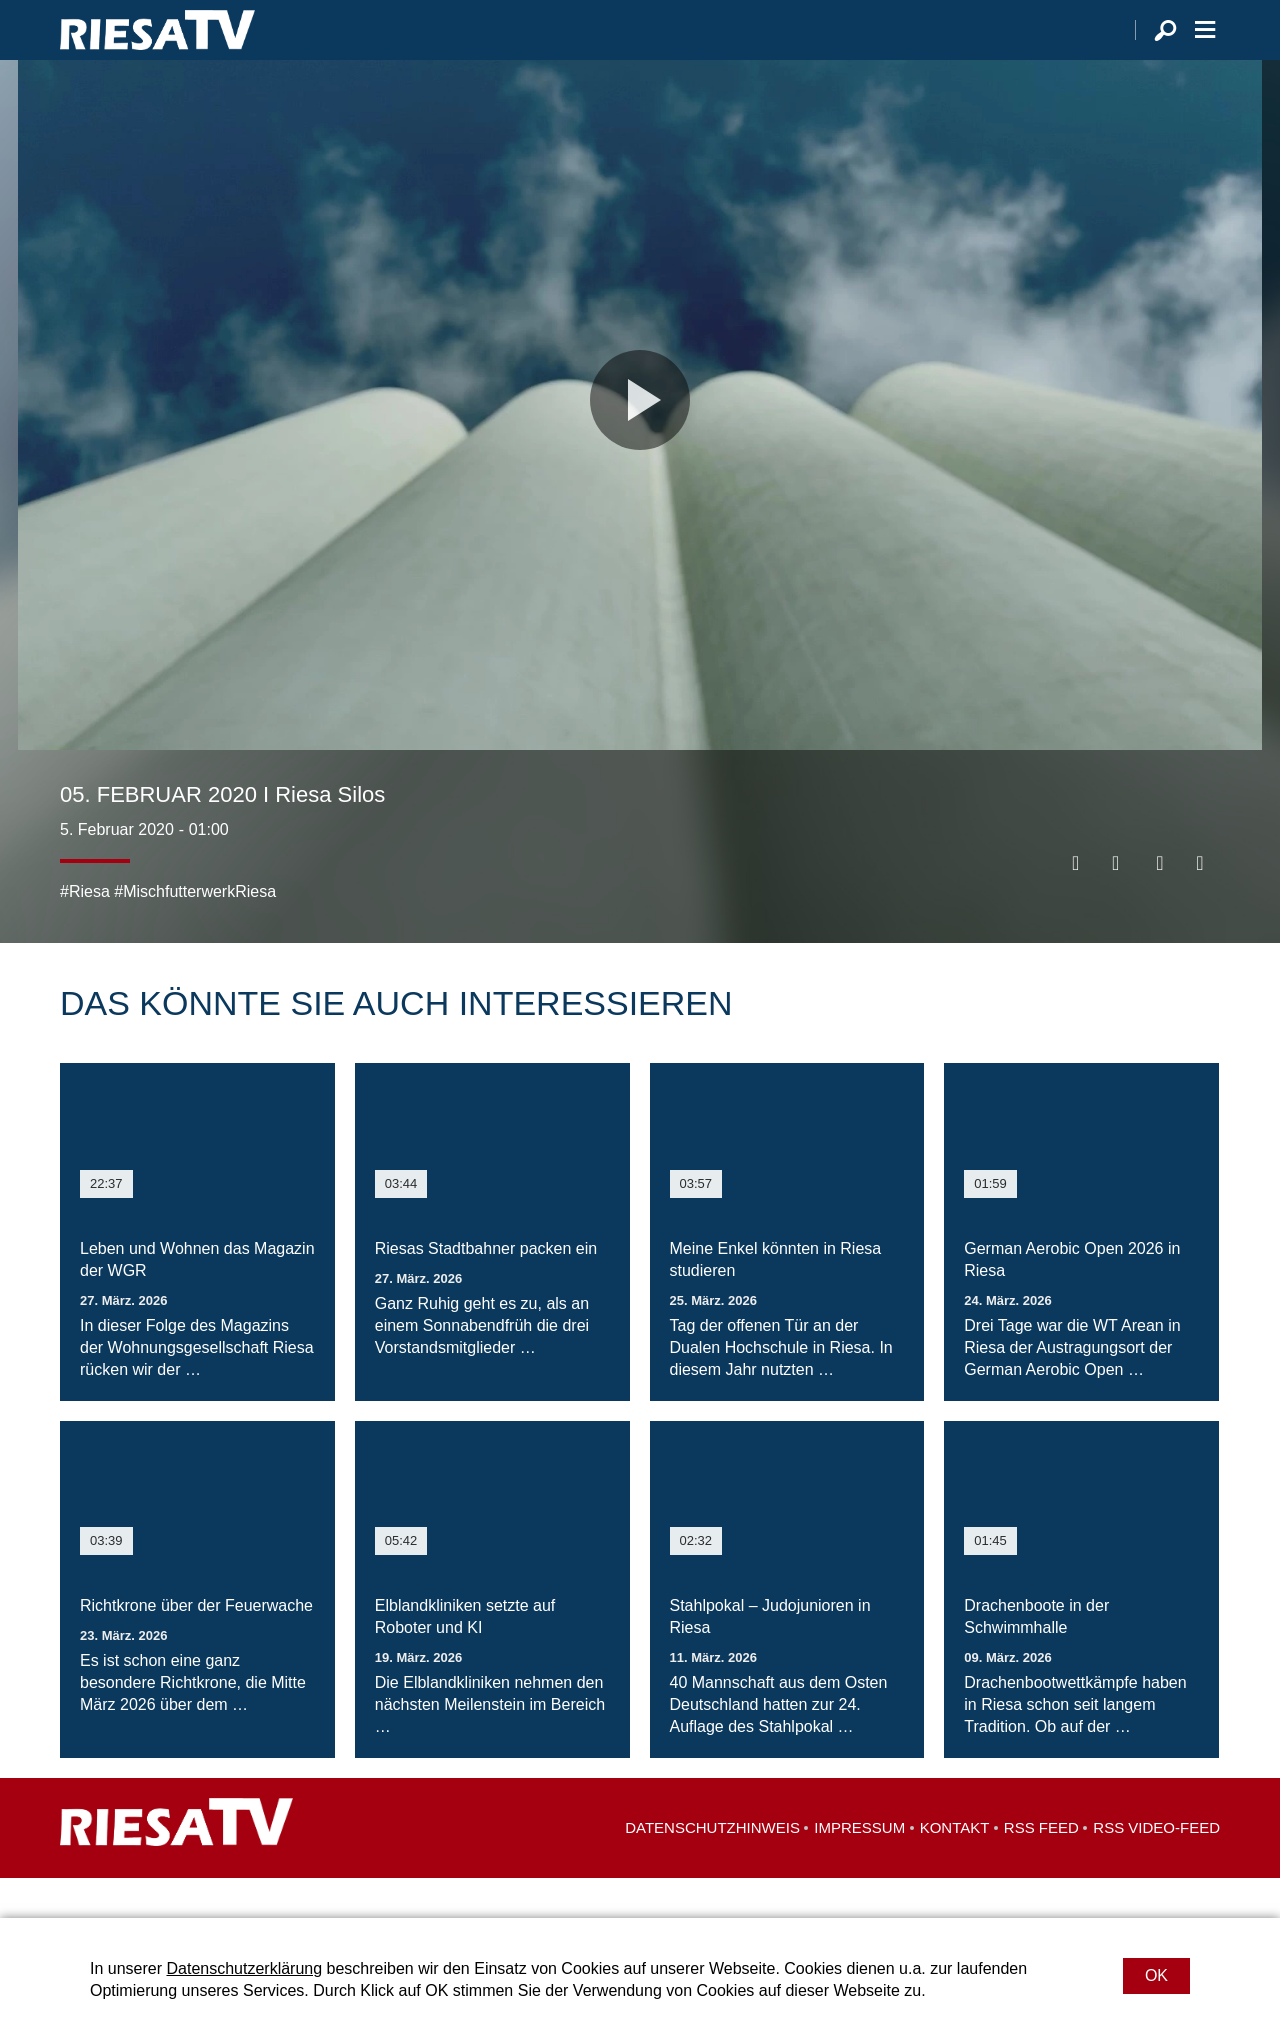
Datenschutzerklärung (244, 1968)
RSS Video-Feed (1156, 1867)
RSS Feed (1041, 1867)
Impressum (859, 1867)
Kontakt (955, 1867)
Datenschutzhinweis (712, 1867)
